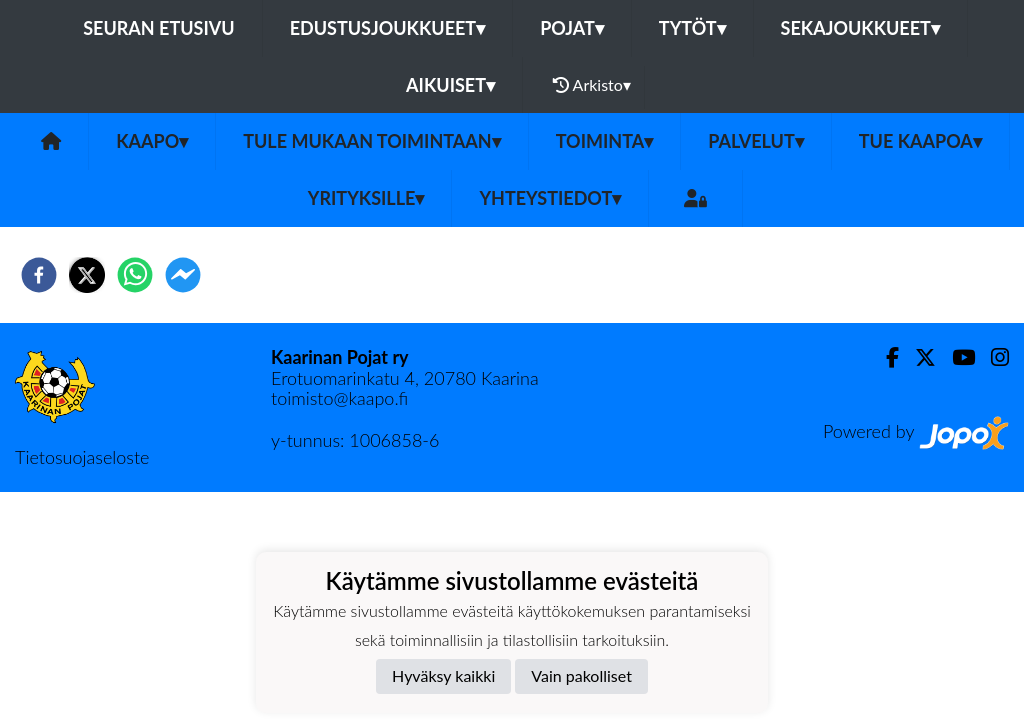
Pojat (572, 28)
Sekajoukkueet (860, 28)
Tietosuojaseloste (82, 457)
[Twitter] (917, 357)
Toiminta (605, 141)
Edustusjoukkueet (387, 28)
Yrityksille (366, 198)
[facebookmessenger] (183, 275)
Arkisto (592, 85)
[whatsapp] (135, 275)
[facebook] (39, 275)
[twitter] (87, 275)
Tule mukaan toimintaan (372, 141)
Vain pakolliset (581, 675)
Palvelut (756, 141)
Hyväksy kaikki (443, 675)
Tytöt (692, 28)
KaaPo (152, 141)
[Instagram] (992, 357)
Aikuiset (450, 85)
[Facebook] (884, 357)
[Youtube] (955, 357)
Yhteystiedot (550, 198)
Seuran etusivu (159, 28)
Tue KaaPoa (920, 141)
